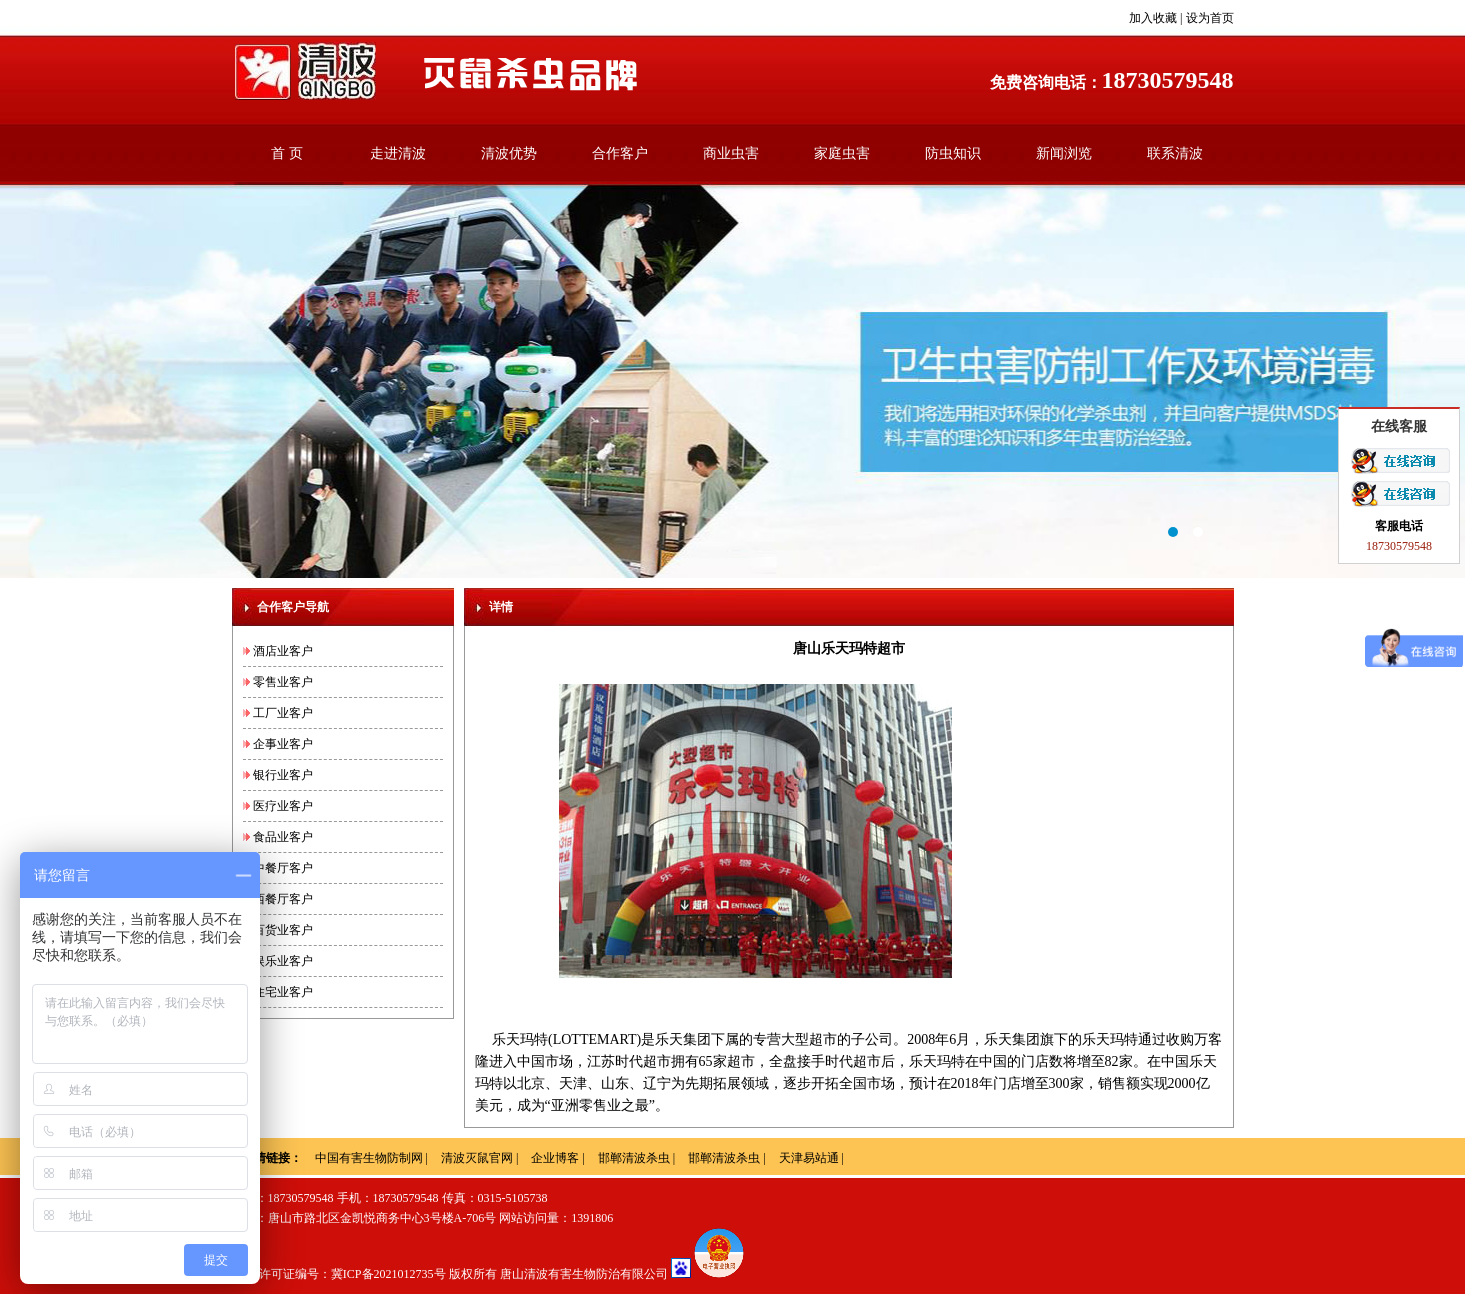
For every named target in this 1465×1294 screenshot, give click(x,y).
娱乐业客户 (283, 961)
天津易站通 (809, 1158)
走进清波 (398, 153)
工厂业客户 (283, 713)
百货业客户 (283, 930)
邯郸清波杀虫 (634, 1158)
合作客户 (620, 153)
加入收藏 (1153, 18)
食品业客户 (283, 837)
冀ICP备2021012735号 (388, 1274)
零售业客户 (283, 682)
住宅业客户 (283, 992)
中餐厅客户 (283, 868)
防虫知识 (953, 153)
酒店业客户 (283, 651)
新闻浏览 (1064, 153)
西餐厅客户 (283, 899)
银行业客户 (283, 775)
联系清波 (1175, 153)
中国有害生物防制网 (369, 1158)
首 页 (287, 153)
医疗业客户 (283, 806)
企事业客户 (283, 744)
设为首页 (1210, 18)
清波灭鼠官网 (477, 1158)
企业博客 (555, 1158)
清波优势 (509, 153)
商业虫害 (731, 153)
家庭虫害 (842, 153)
